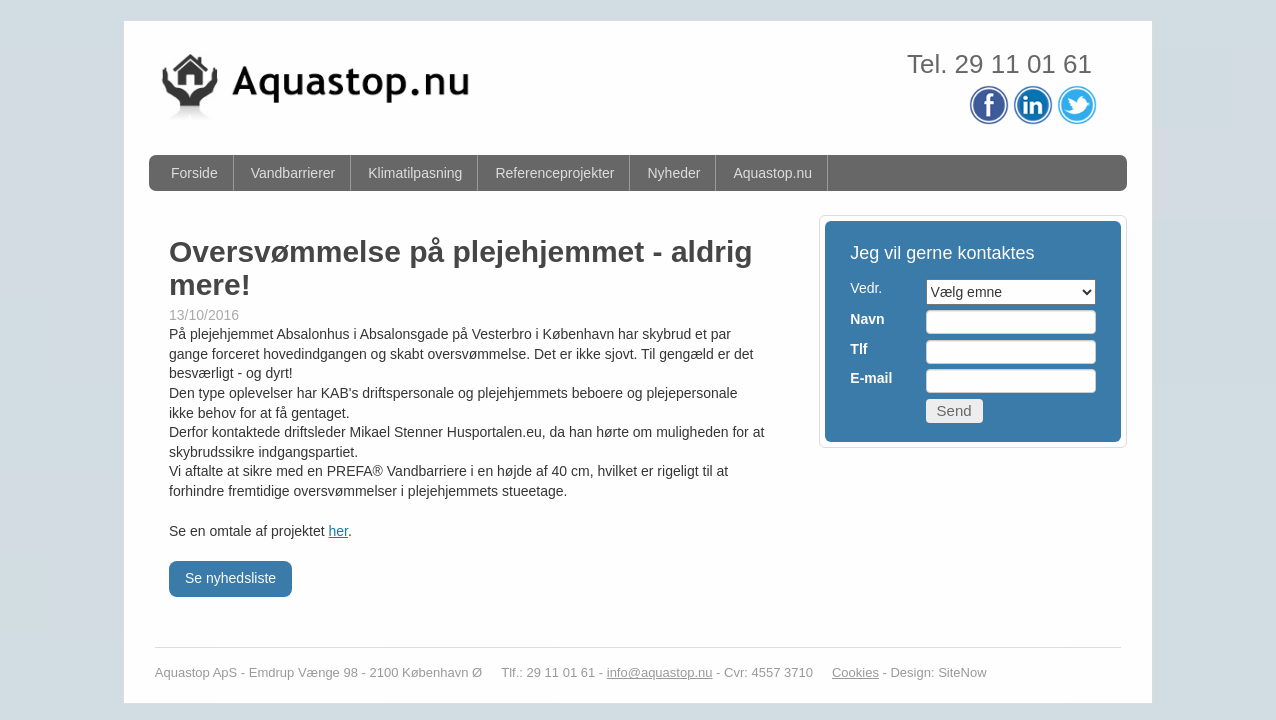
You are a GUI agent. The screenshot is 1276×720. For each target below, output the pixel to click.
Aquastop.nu (772, 173)
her (338, 531)
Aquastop (182, 672)
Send (954, 410)
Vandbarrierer (293, 173)
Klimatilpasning (415, 173)
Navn (867, 319)
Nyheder (673, 173)
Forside (194, 173)
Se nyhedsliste (230, 578)
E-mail (871, 378)
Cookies (855, 672)
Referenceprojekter (554, 173)
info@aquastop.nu (660, 672)
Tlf (858, 349)
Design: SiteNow (938, 672)
